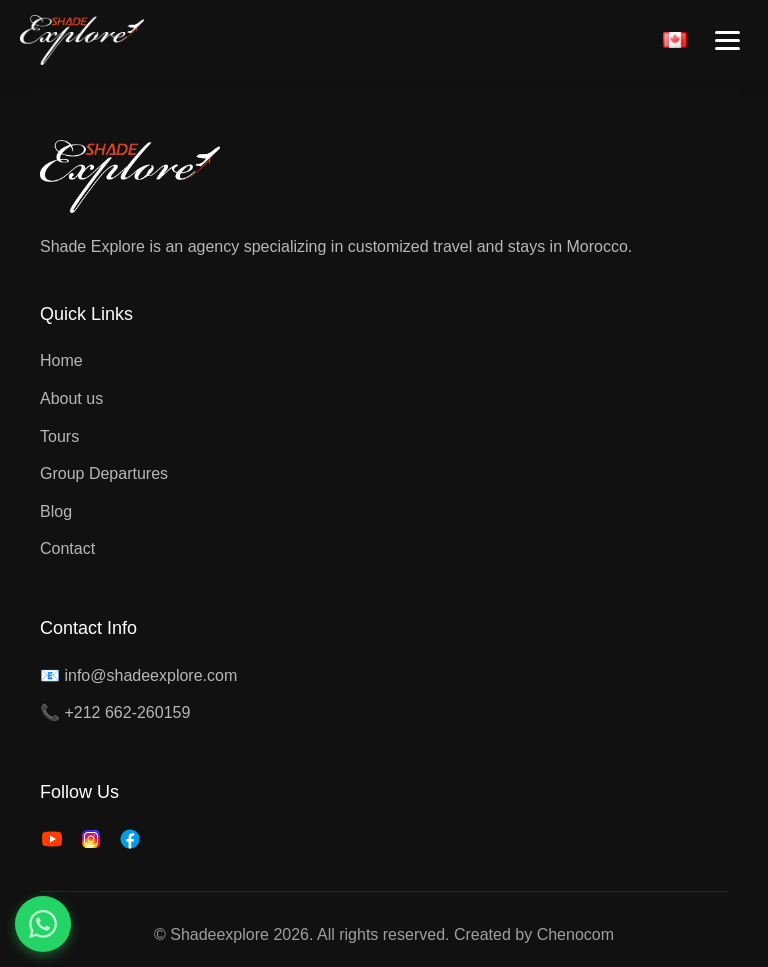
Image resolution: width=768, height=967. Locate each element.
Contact (67, 548)
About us (71, 398)
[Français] (675, 40)
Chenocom (575, 934)
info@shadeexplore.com (150, 675)
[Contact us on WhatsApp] (43, 924)
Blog (56, 511)
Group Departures (104, 473)
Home (61, 360)
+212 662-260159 (127, 712)
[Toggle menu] (727, 40)
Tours (59, 436)
